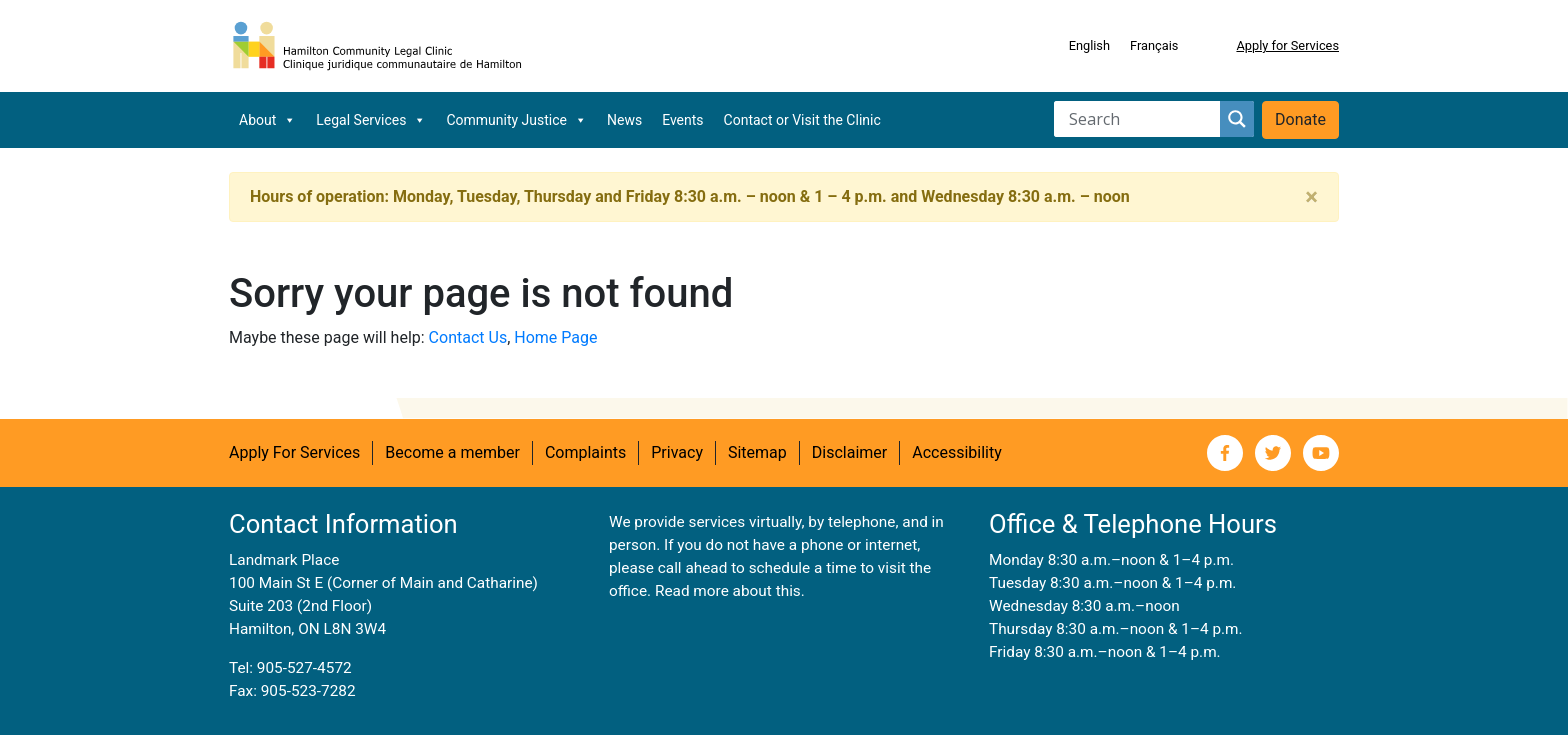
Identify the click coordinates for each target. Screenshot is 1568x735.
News (624, 120)
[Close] (1311, 197)
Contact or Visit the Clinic (802, 120)
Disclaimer (849, 452)
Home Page (555, 337)
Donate (1300, 119)
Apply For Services (294, 452)
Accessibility (957, 452)
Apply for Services (1287, 45)
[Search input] (1142, 119)
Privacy (677, 452)
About (267, 120)
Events (682, 120)
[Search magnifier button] (1237, 119)
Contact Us (468, 337)
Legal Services (371, 120)
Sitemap (757, 452)
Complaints (585, 452)
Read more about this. (730, 591)
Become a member (452, 452)
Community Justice (516, 120)
